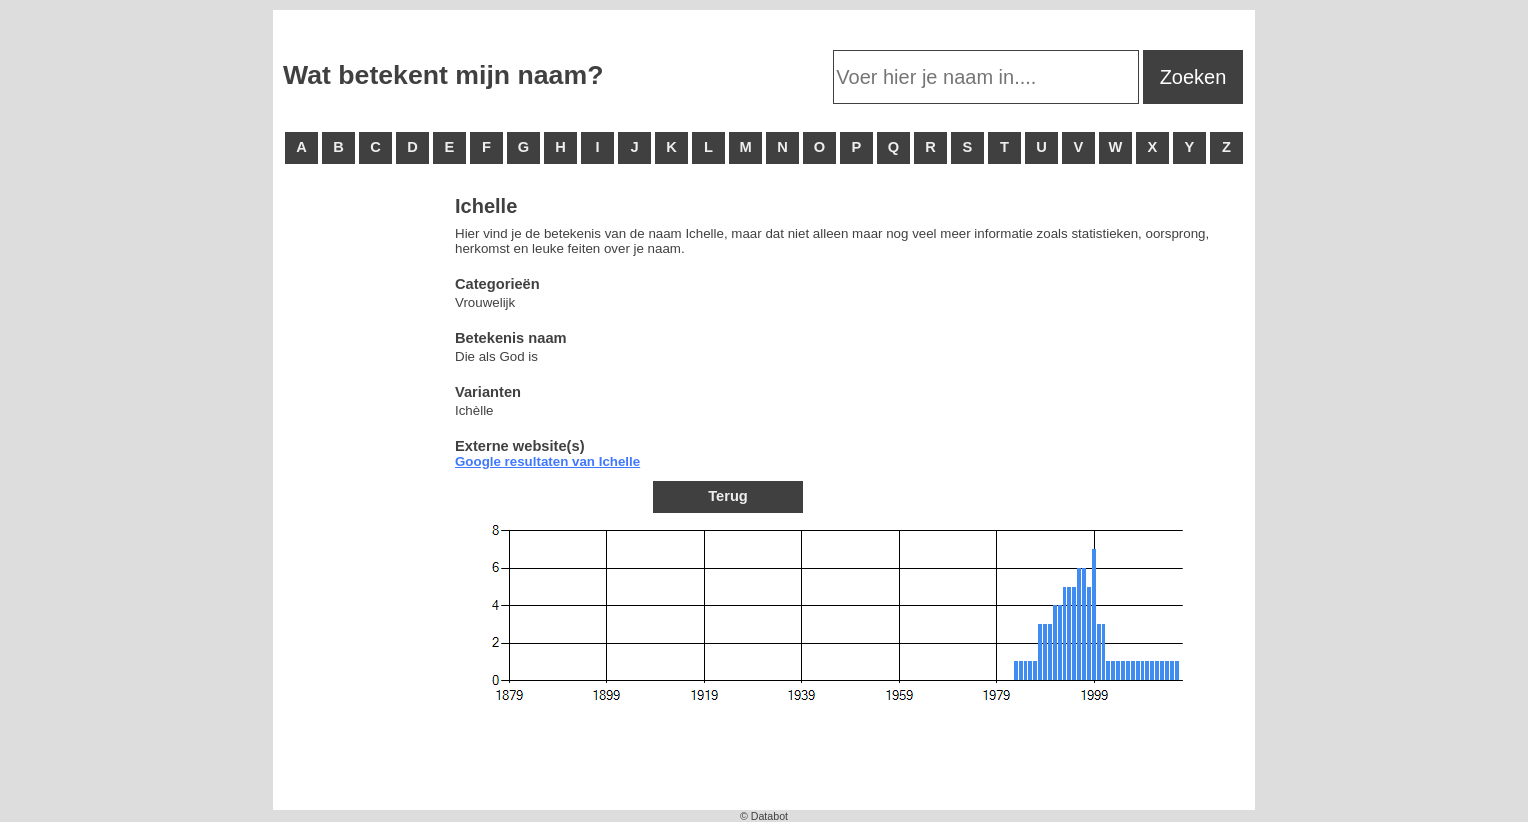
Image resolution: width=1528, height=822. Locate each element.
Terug (728, 496)
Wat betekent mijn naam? (443, 75)
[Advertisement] (363, 500)
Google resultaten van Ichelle (547, 461)
